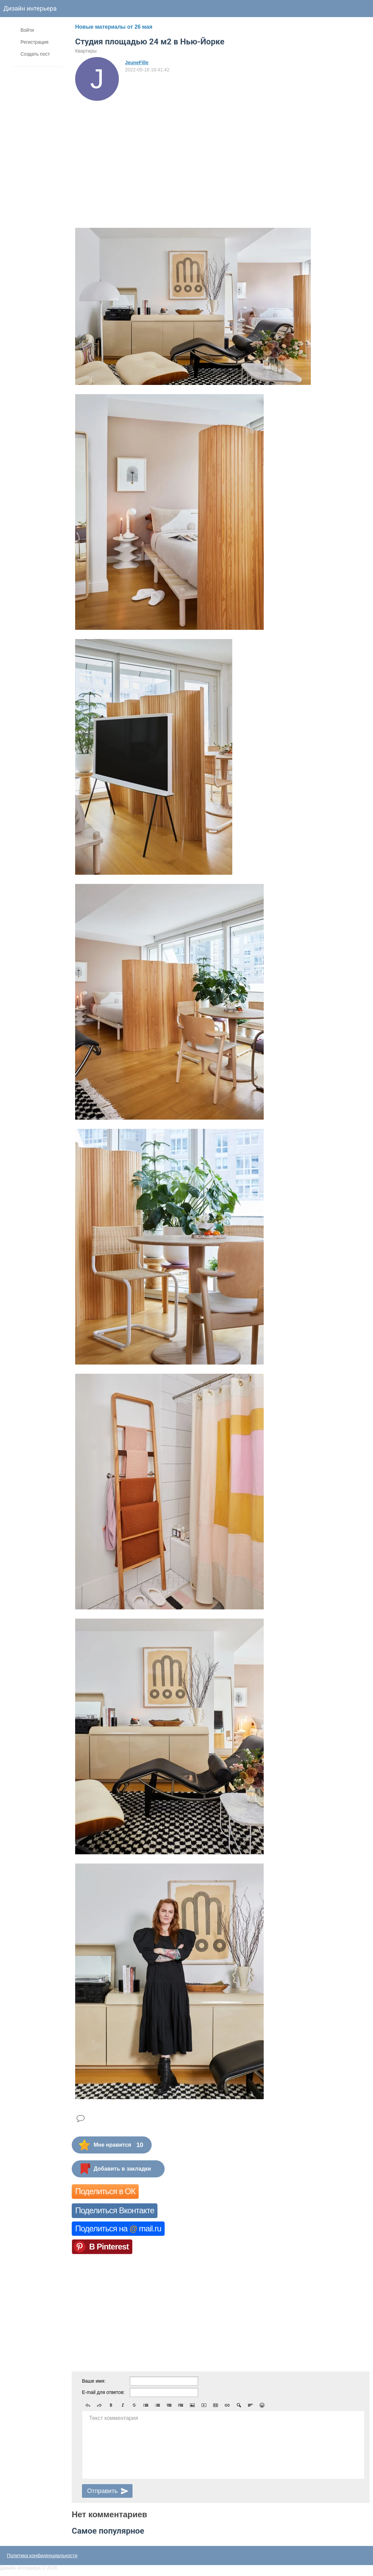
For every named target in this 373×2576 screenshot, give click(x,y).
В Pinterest (109, 2246)
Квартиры (86, 51)
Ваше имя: (94, 2381)
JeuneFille (136, 62)
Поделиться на (118, 2228)
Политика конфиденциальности (42, 2555)
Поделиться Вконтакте (114, 2210)
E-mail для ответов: (103, 2392)
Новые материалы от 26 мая (113, 27)
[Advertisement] (135, 152)
